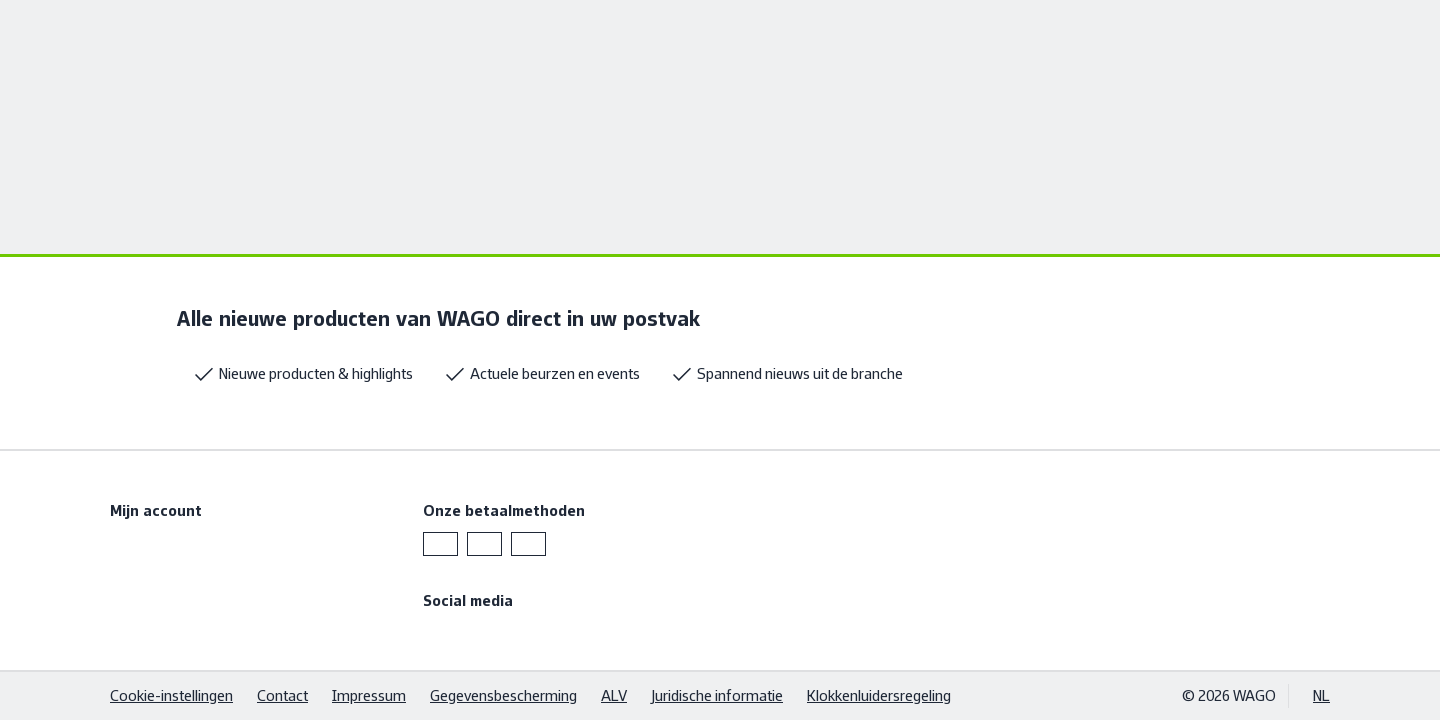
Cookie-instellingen (171, 695)
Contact (282, 695)
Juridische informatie (717, 695)
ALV (614, 695)
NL (1321, 695)
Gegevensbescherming (503, 695)
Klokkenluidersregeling (879, 695)
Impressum (369, 695)
